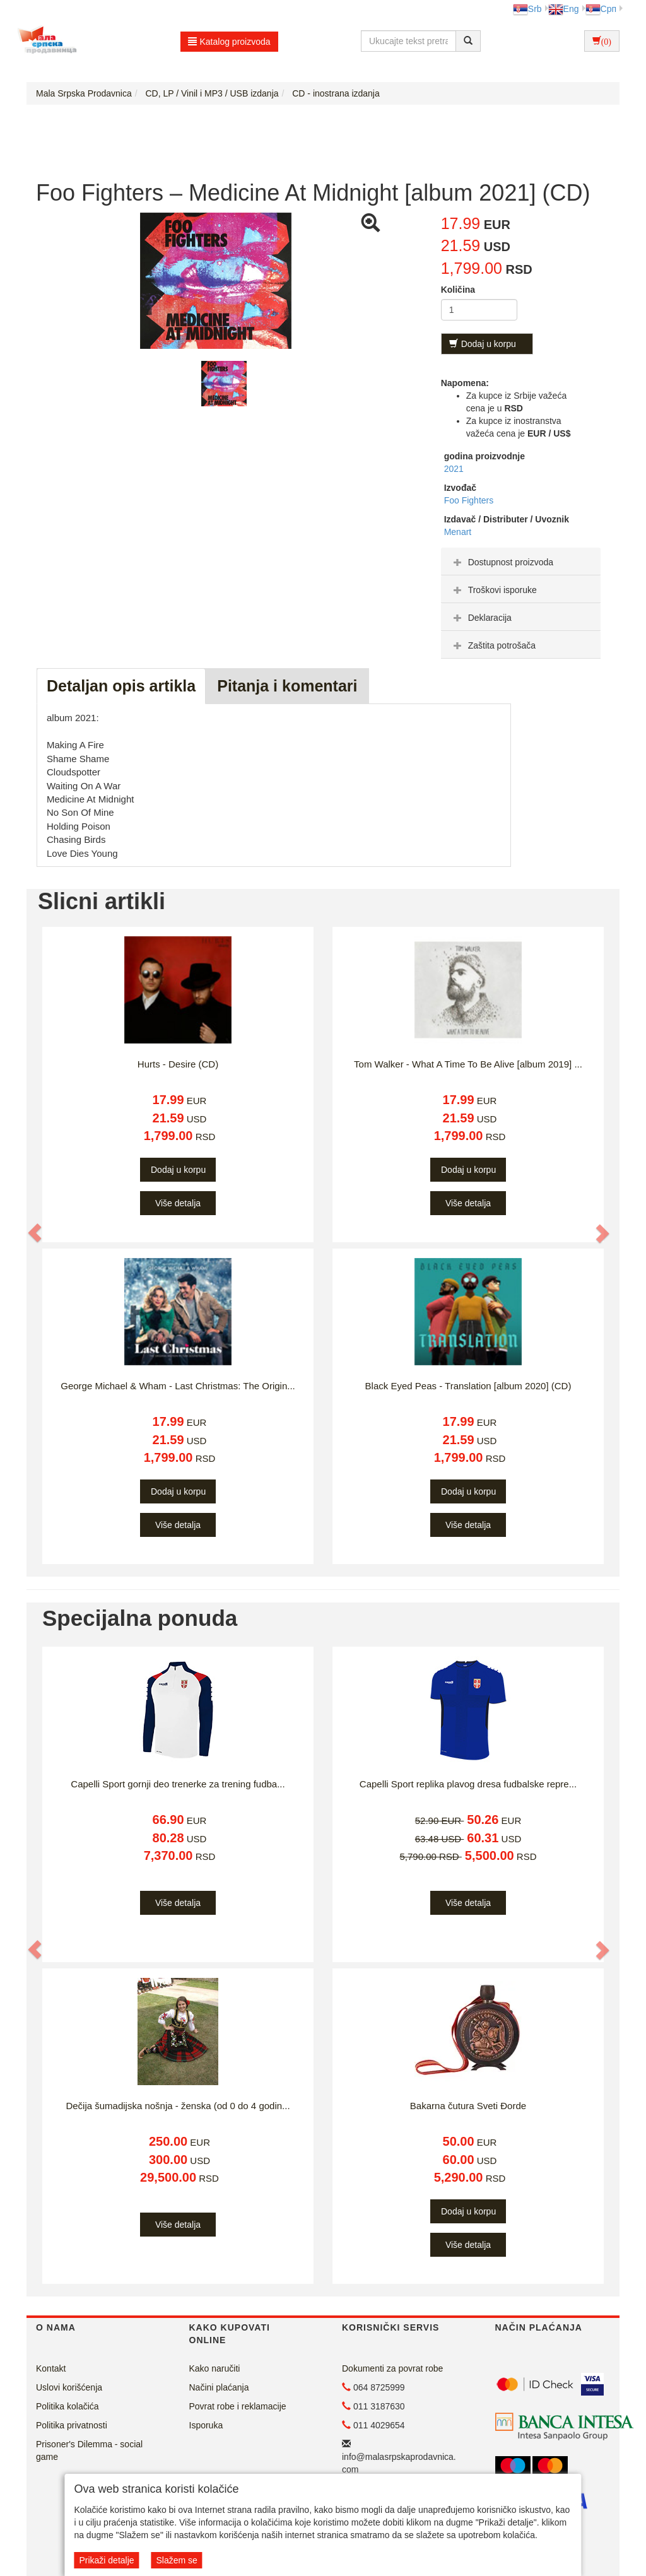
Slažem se (176, 2560)
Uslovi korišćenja (69, 2387)
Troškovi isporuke (493, 590)
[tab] (521, 561)
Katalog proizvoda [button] (229, 42)
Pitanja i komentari (287, 686)
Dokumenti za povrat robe (392, 2368)
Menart (458, 532)
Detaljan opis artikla (121, 686)
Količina (458, 290)
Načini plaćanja (219, 2387)
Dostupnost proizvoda (501, 562)
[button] (35, 1233)
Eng (563, 9)
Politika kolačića (67, 2406)
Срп (600, 9)
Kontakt (51, 2368)
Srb (527, 9)
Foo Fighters (469, 500)
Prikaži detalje (106, 2560)
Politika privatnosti (71, 2425)
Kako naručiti (214, 2368)
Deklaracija (481, 618)
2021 (454, 469)
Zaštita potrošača (493, 645)
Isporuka (206, 2425)
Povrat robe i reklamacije (237, 2406)
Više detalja (178, 1203)
